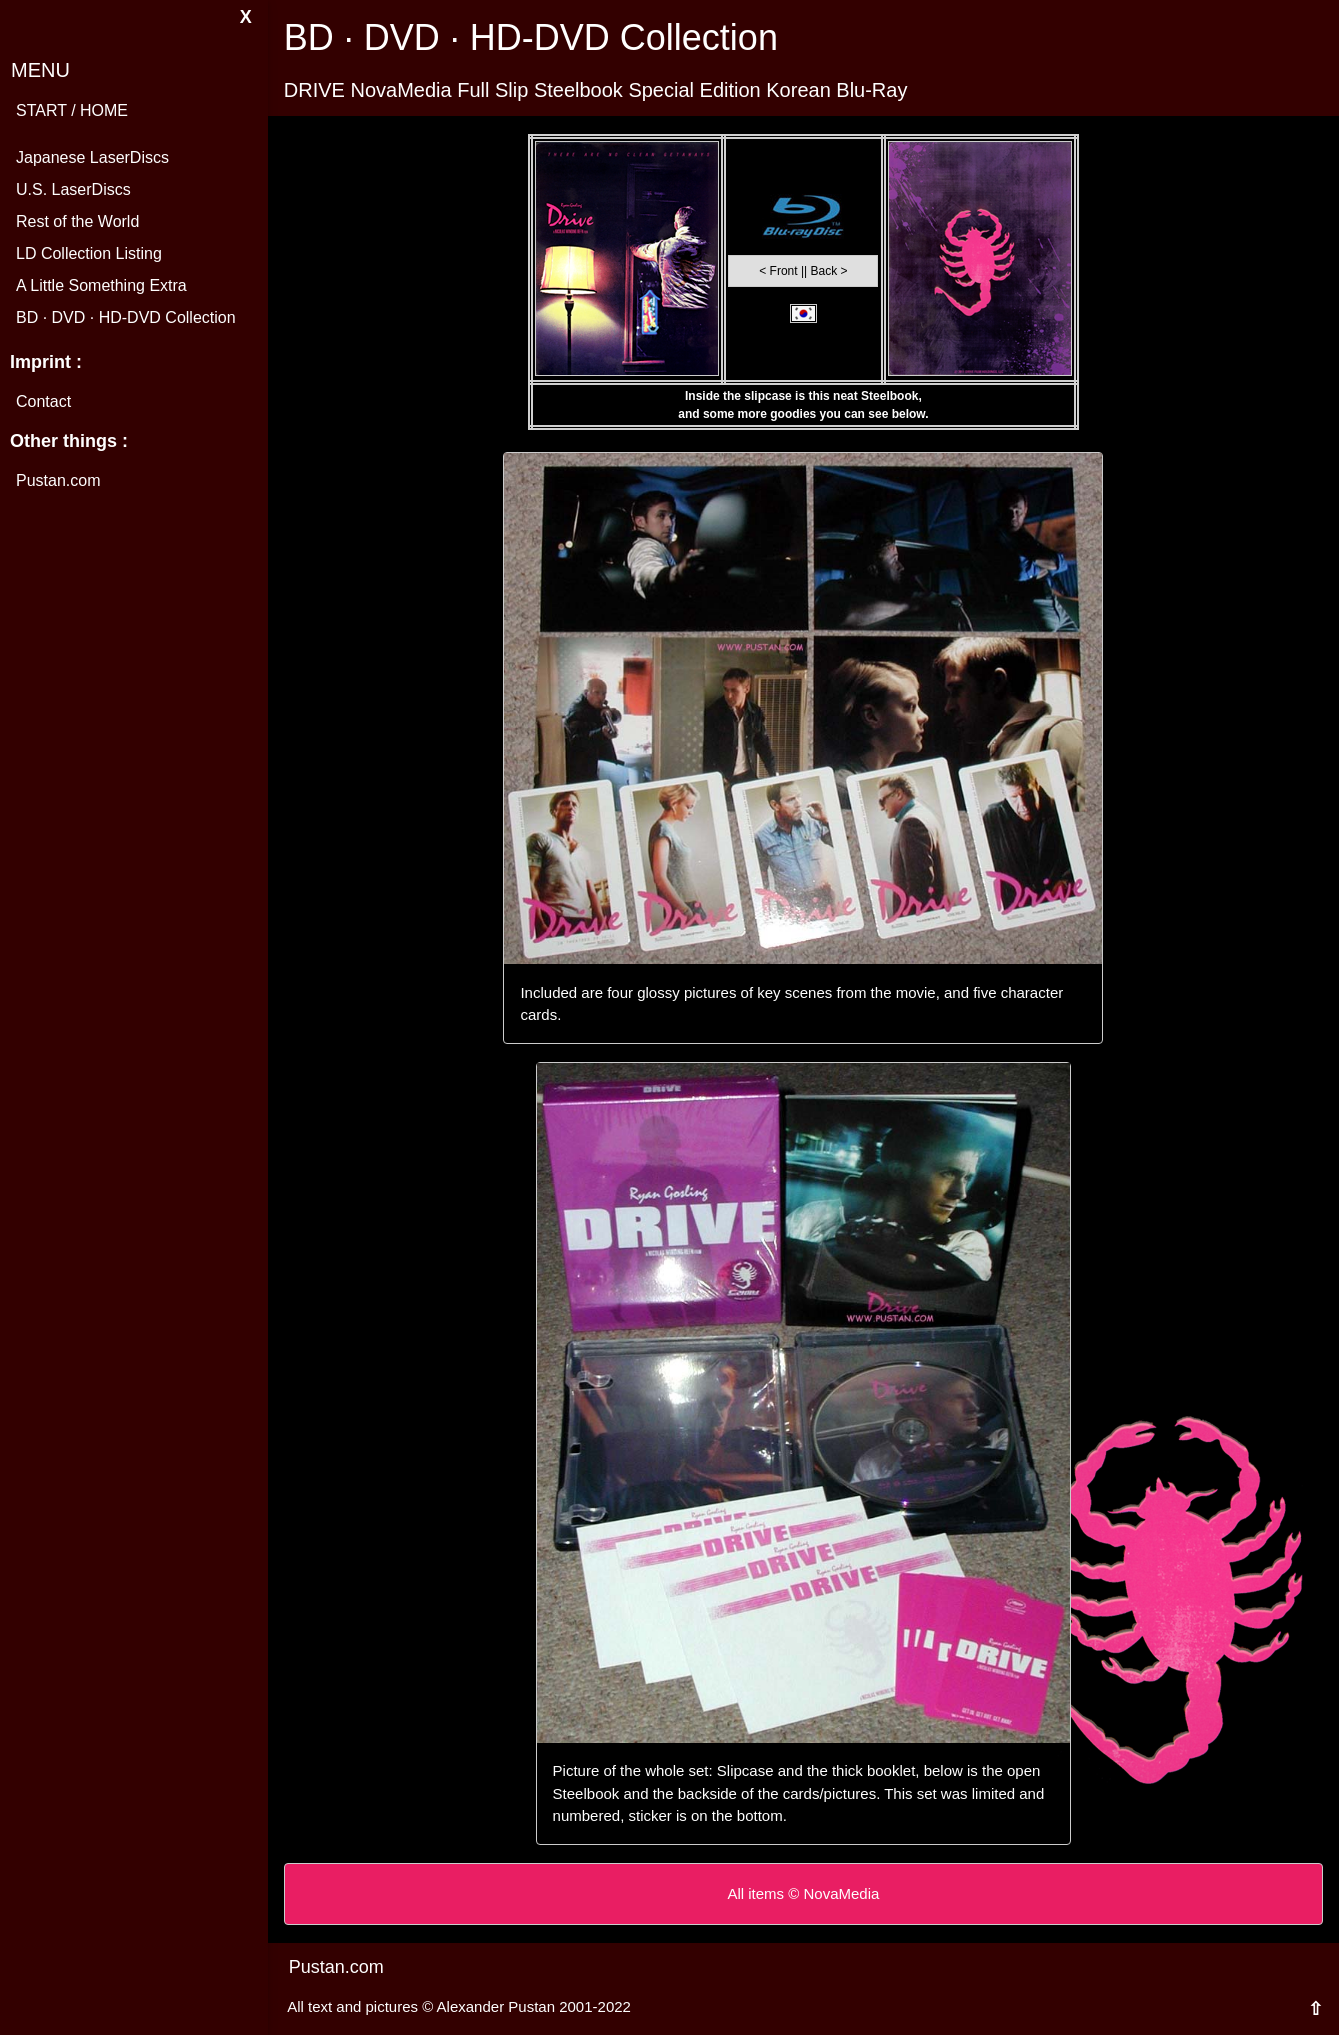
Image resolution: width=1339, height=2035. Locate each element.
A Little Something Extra (101, 285)
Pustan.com (58, 480)
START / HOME (72, 110)
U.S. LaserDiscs (73, 189)
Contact (43, 401)
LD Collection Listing (89, 253)
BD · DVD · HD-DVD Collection (126, 317)
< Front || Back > (803, 271)
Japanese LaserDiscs (92, 157)
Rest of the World (77, 221)
